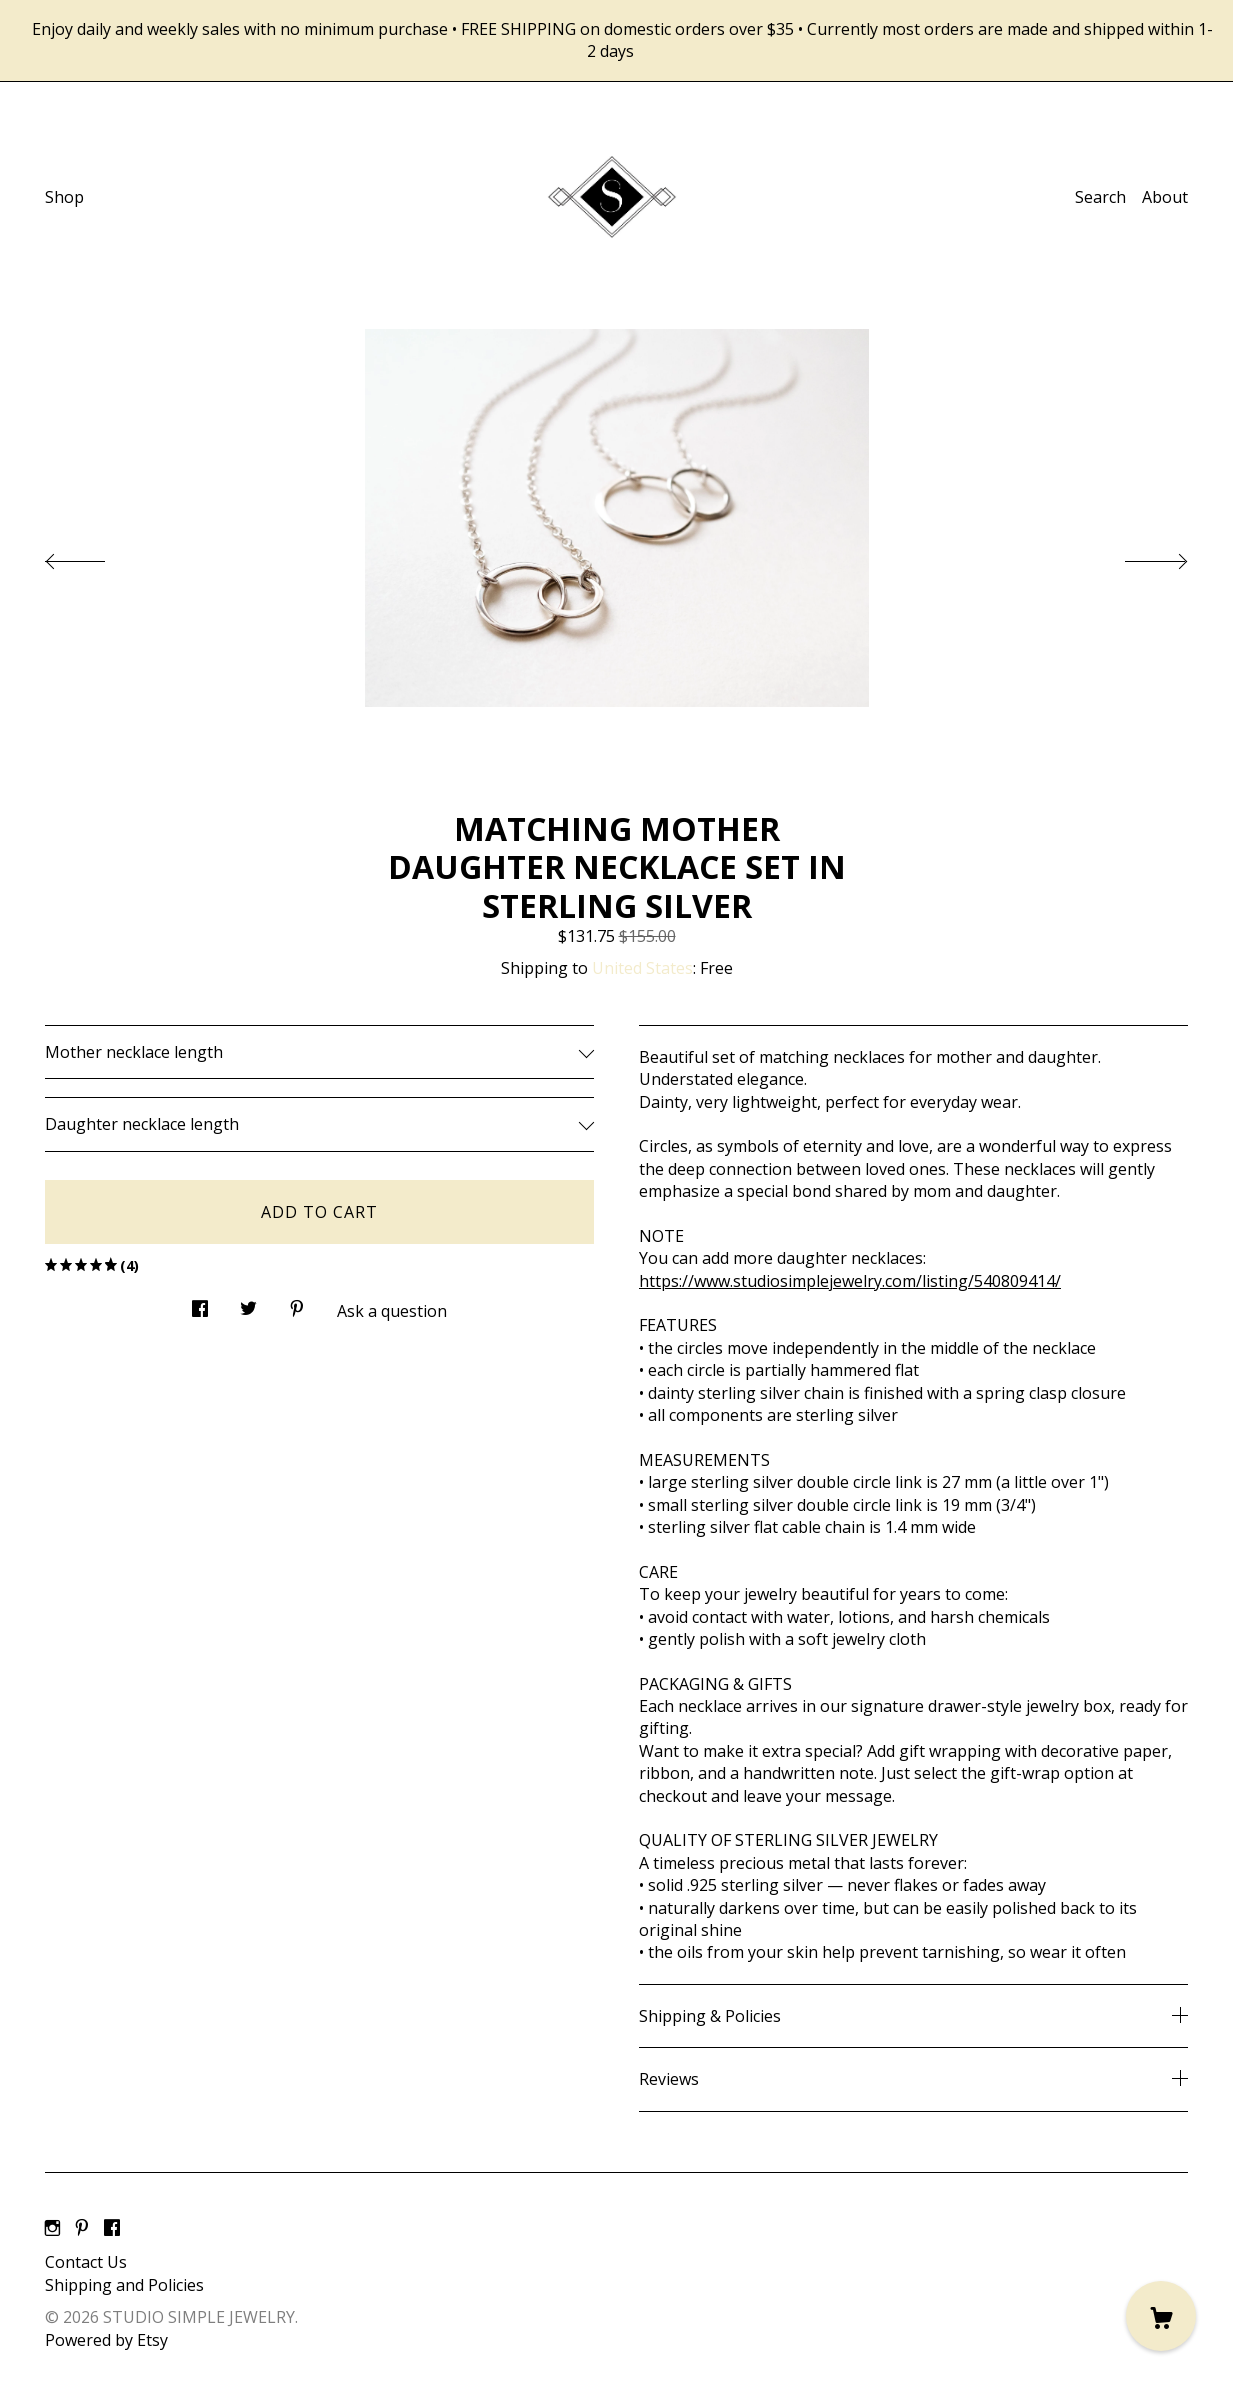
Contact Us (86, 2262)
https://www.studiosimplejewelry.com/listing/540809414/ (850, 1281)
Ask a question (392, 1311)
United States (642, 968)
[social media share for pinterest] (297, 1302)
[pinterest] (82, 2229)
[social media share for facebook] (200, 1302)
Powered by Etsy (106, 2340)
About (1165, 197)
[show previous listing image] (95, 556)
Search (1100, 197)
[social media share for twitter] (248, 1302)
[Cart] (1161, 2316)
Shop (64, 197)
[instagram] (52, 2229)
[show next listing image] (1138, 556)
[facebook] (112, 2229)
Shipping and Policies (124, 2285)
